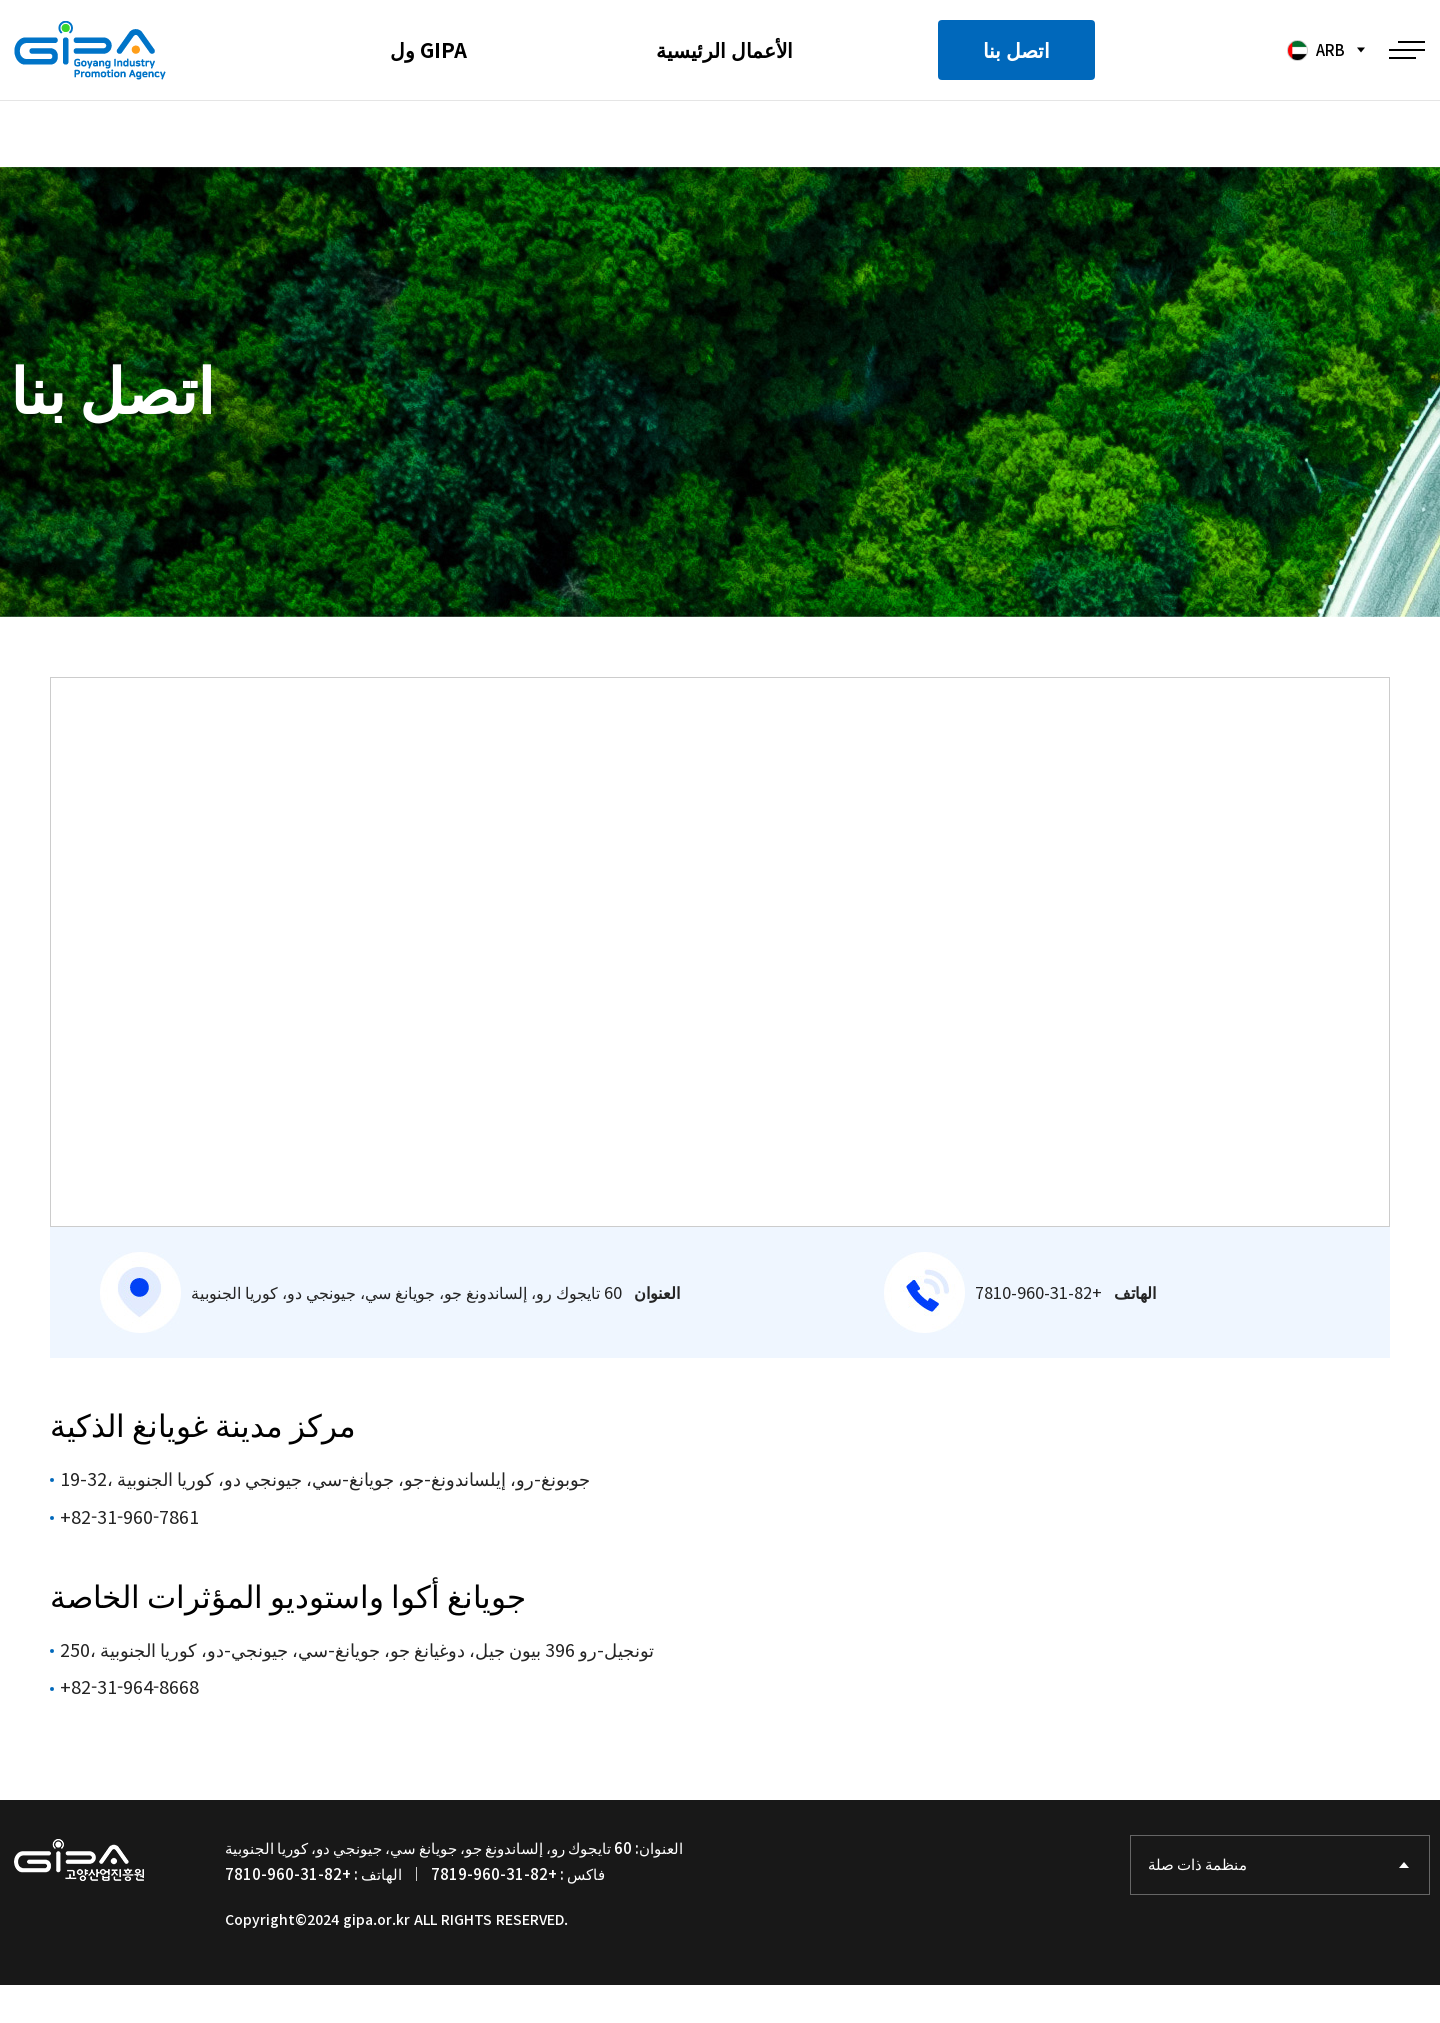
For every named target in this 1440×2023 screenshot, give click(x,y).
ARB (1314, 50)
